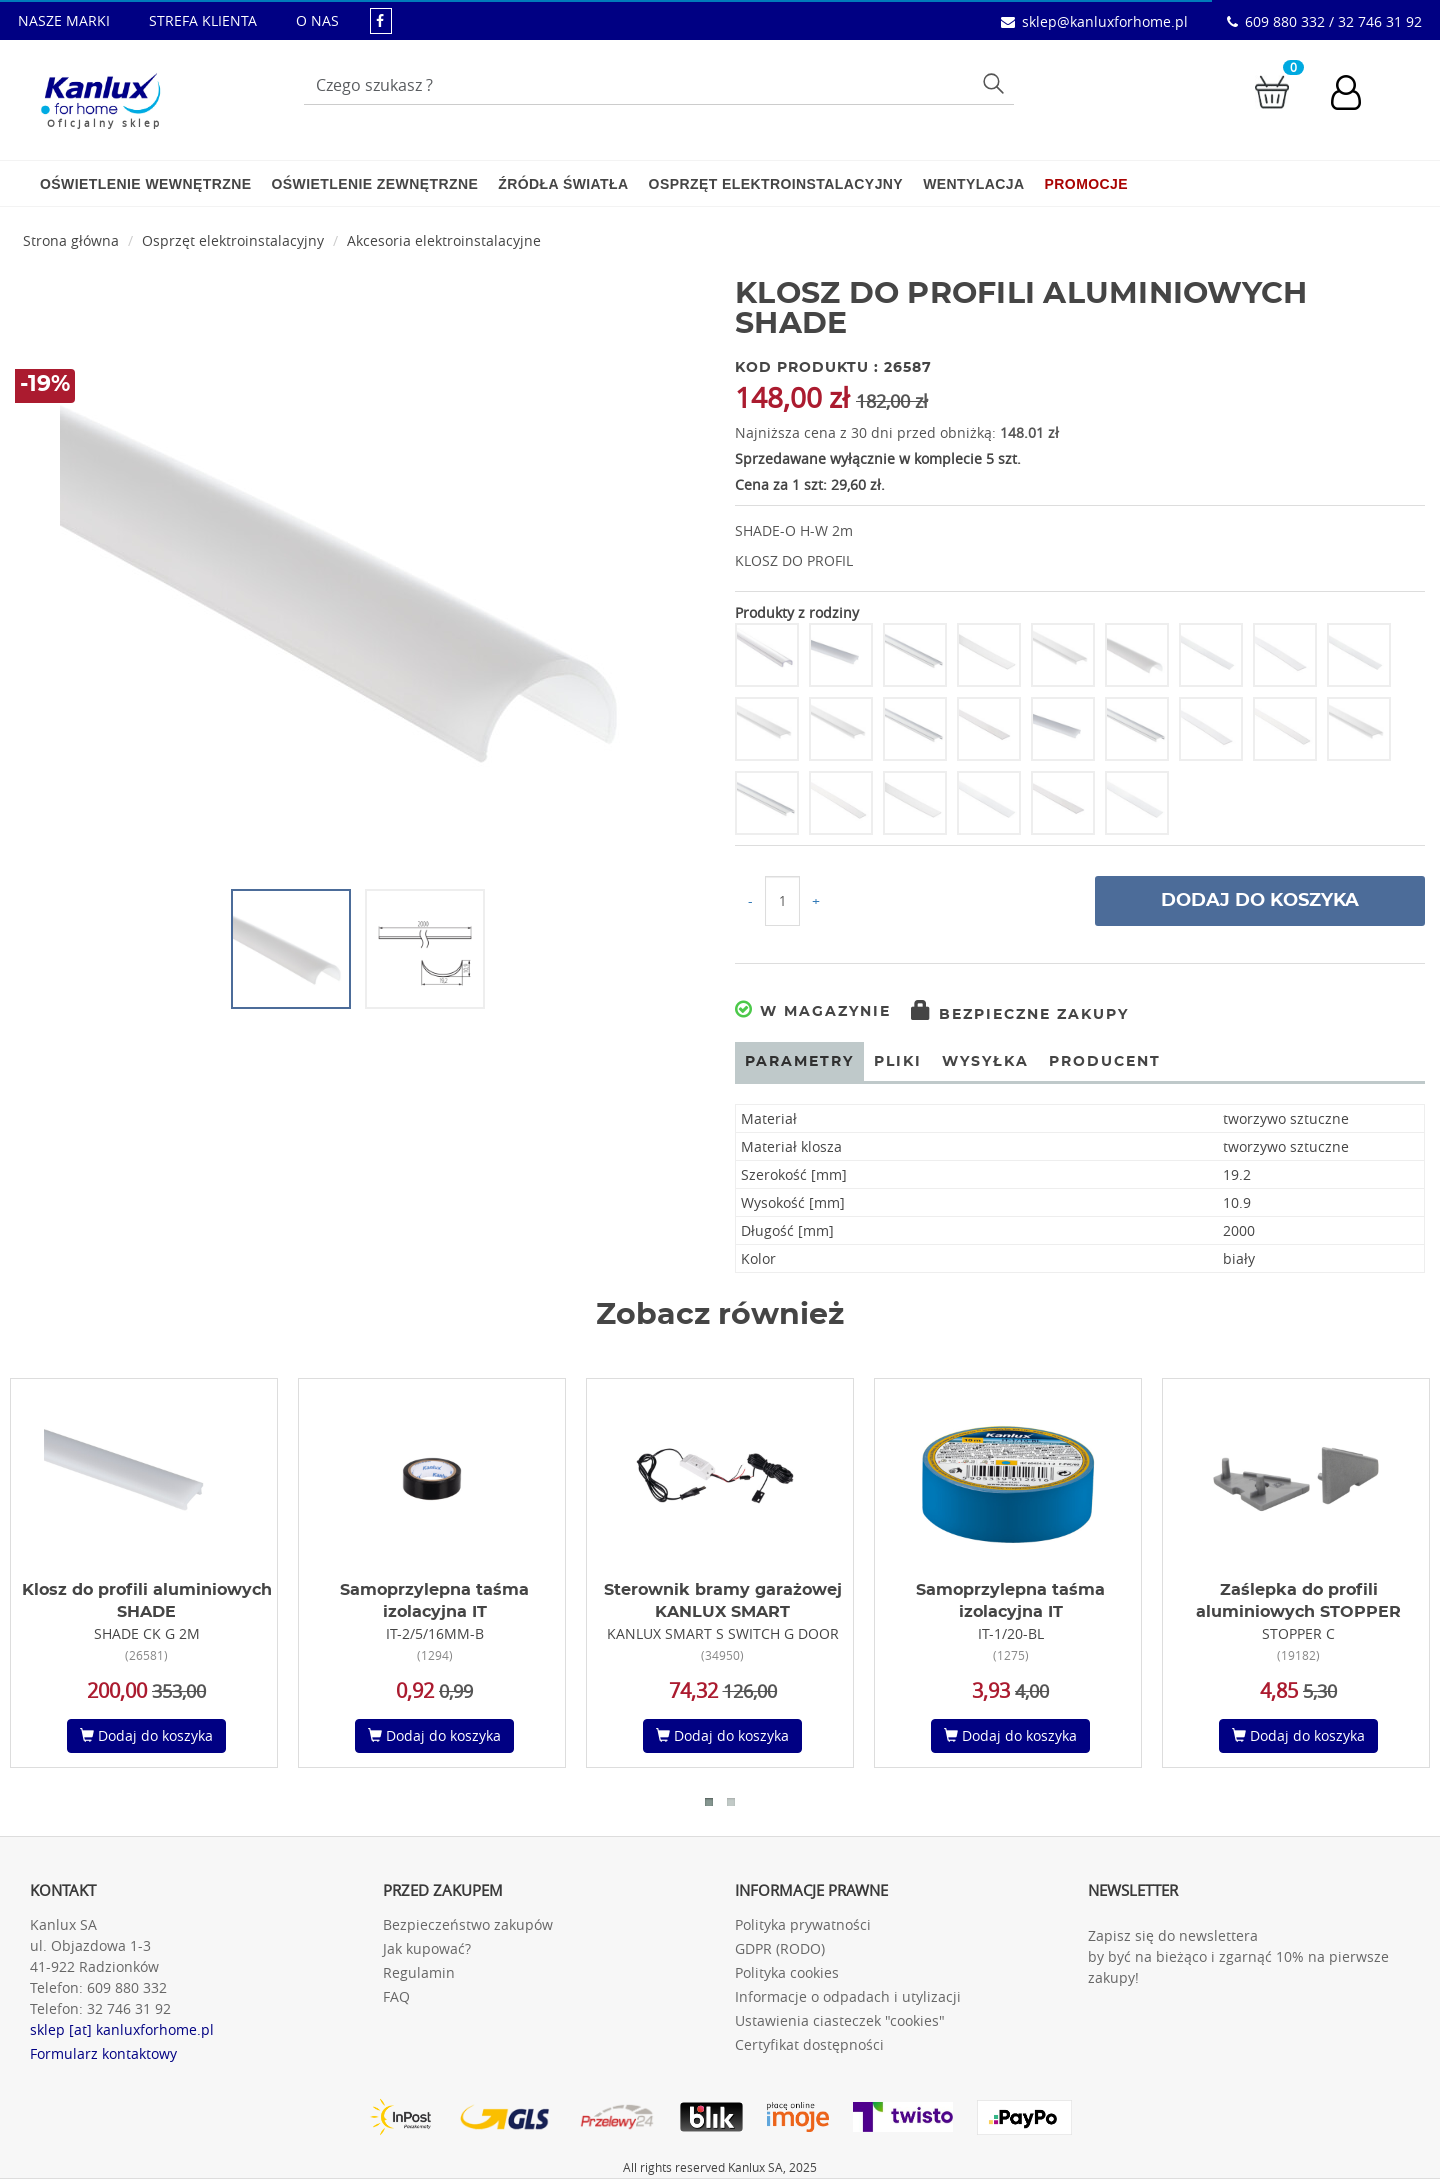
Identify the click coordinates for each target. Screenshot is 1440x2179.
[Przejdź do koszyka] (1272, 90)
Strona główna (71, 240)
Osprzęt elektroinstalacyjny (776, 184)
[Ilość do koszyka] (782, 901)
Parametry (799, 1062)
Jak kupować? (427, 1948)
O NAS (317, 20)
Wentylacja (973, 184)
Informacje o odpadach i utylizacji (848, 1996)
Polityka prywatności (803, 1924)
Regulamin (419, 1972)
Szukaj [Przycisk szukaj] (996, 83)
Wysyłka (985, 1062)
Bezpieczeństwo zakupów (468, 1924)
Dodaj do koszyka (1260, 901)
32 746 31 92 (129, 2008)
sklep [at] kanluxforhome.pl (122, 2029)
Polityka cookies (787, 1972)
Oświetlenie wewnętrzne (145, 184)
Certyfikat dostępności (809, 2044)
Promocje (1086, 184)
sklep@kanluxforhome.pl (1105, 21)
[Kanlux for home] (100, 95)
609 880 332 (127, 1987)
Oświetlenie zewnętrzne (374, 184)
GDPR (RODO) (780, 1948)
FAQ (396, 1996)
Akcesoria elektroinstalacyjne (444, 240)
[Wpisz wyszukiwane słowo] (659, 85)
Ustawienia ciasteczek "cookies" (840, 2020)
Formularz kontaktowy (103, 2053)
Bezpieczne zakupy (1020, 1015)
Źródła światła (563, 184)
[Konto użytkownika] (1356, 95)
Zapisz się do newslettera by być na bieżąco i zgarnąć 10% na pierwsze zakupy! (1238, 1956)
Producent (1105, 1062)
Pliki (898, 1062)
